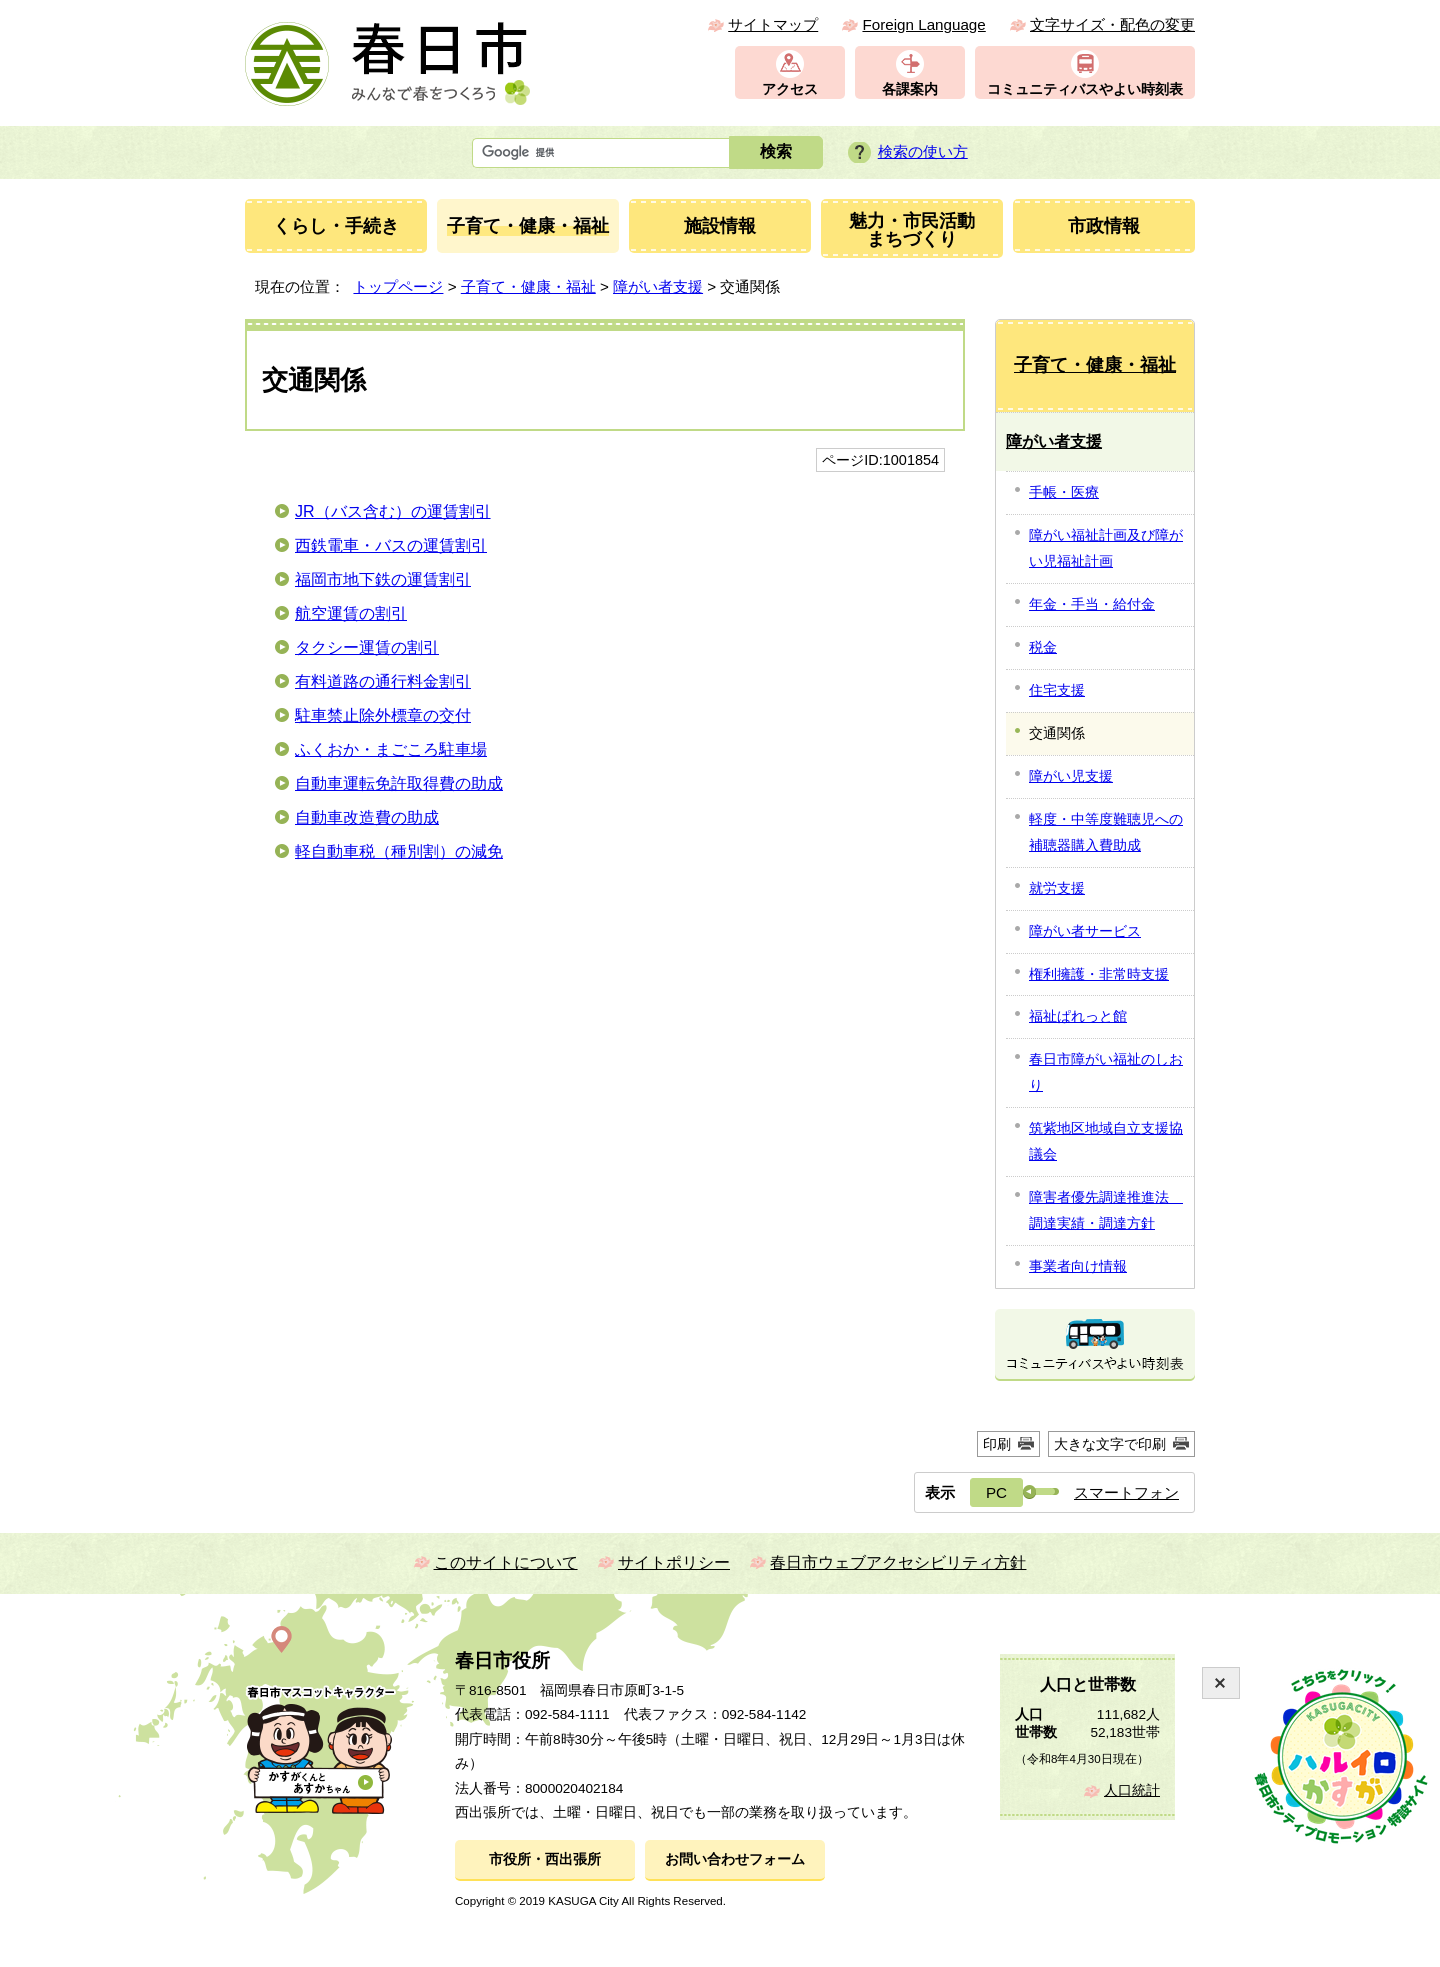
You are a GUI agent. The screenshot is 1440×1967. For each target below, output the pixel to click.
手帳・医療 (1064, 492)
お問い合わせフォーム (735, 1859)
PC (996, 1492)
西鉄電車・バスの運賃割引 (391, 545)
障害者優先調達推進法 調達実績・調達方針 (1106, 1210)
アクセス (790, 89)
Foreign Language (923, 24)
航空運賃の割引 (351, 613)
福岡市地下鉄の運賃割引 (383, 579)
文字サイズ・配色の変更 (1112, 24)
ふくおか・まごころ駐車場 (391, 749)
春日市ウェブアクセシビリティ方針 (898, 1562)
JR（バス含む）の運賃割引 (393, 511)
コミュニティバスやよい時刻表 (1085, 89)
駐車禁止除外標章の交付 (383, 715)
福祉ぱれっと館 (1078, 1016)
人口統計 (1132, 1790)
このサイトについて (506, 1562)
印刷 (997, 1444)
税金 (1043, 647)
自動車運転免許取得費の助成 (399, 783)
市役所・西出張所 (545, 1859)
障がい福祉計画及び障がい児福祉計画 (1106, 548)
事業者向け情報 (1078, 1266)
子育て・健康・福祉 (528, 286)
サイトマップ (773, 24)
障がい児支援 (1071, 776)
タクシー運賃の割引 (367, 647)
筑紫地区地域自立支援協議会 (1106, 1141)
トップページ (398, 286)
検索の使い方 (923, 151)
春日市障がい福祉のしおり (1106, 1072)
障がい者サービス (1085, 931)
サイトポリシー (674, 1562)
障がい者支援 (658, 286)
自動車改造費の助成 (367, 817)
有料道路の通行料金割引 (383, 681)
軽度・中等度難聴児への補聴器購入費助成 (1106, 832)
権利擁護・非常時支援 (1099, 974)
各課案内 (910, 89)
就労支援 (1057, 888)
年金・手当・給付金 (1092, 604)
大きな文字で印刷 (1110, 1444)
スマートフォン (1126, 1492)
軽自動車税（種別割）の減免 (399, 851)
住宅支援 (1057, 690)
